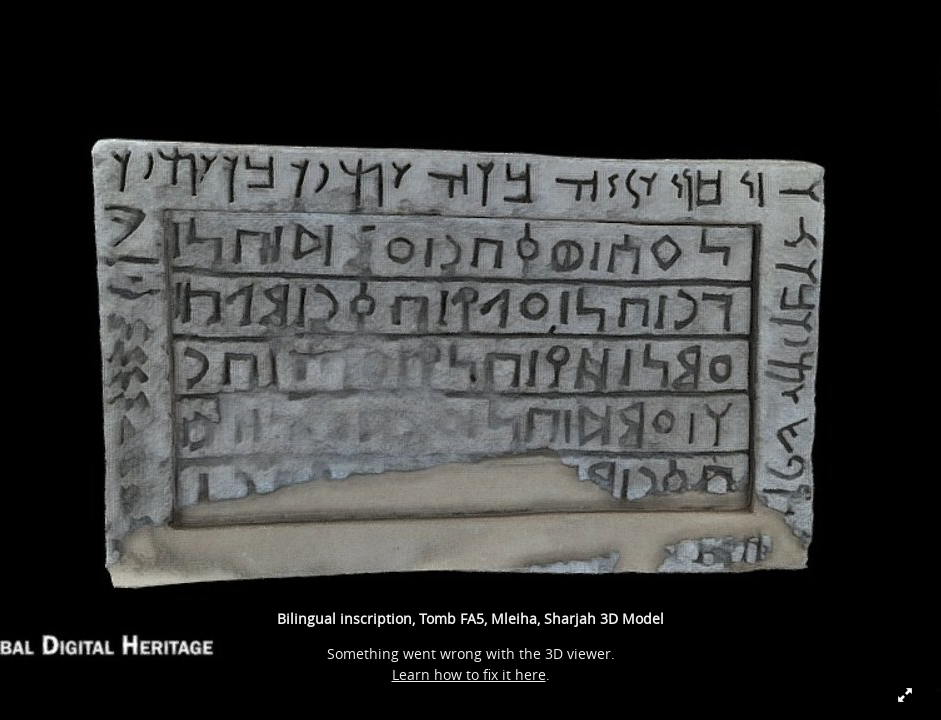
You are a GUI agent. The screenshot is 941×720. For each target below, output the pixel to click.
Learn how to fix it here (469, 674)
